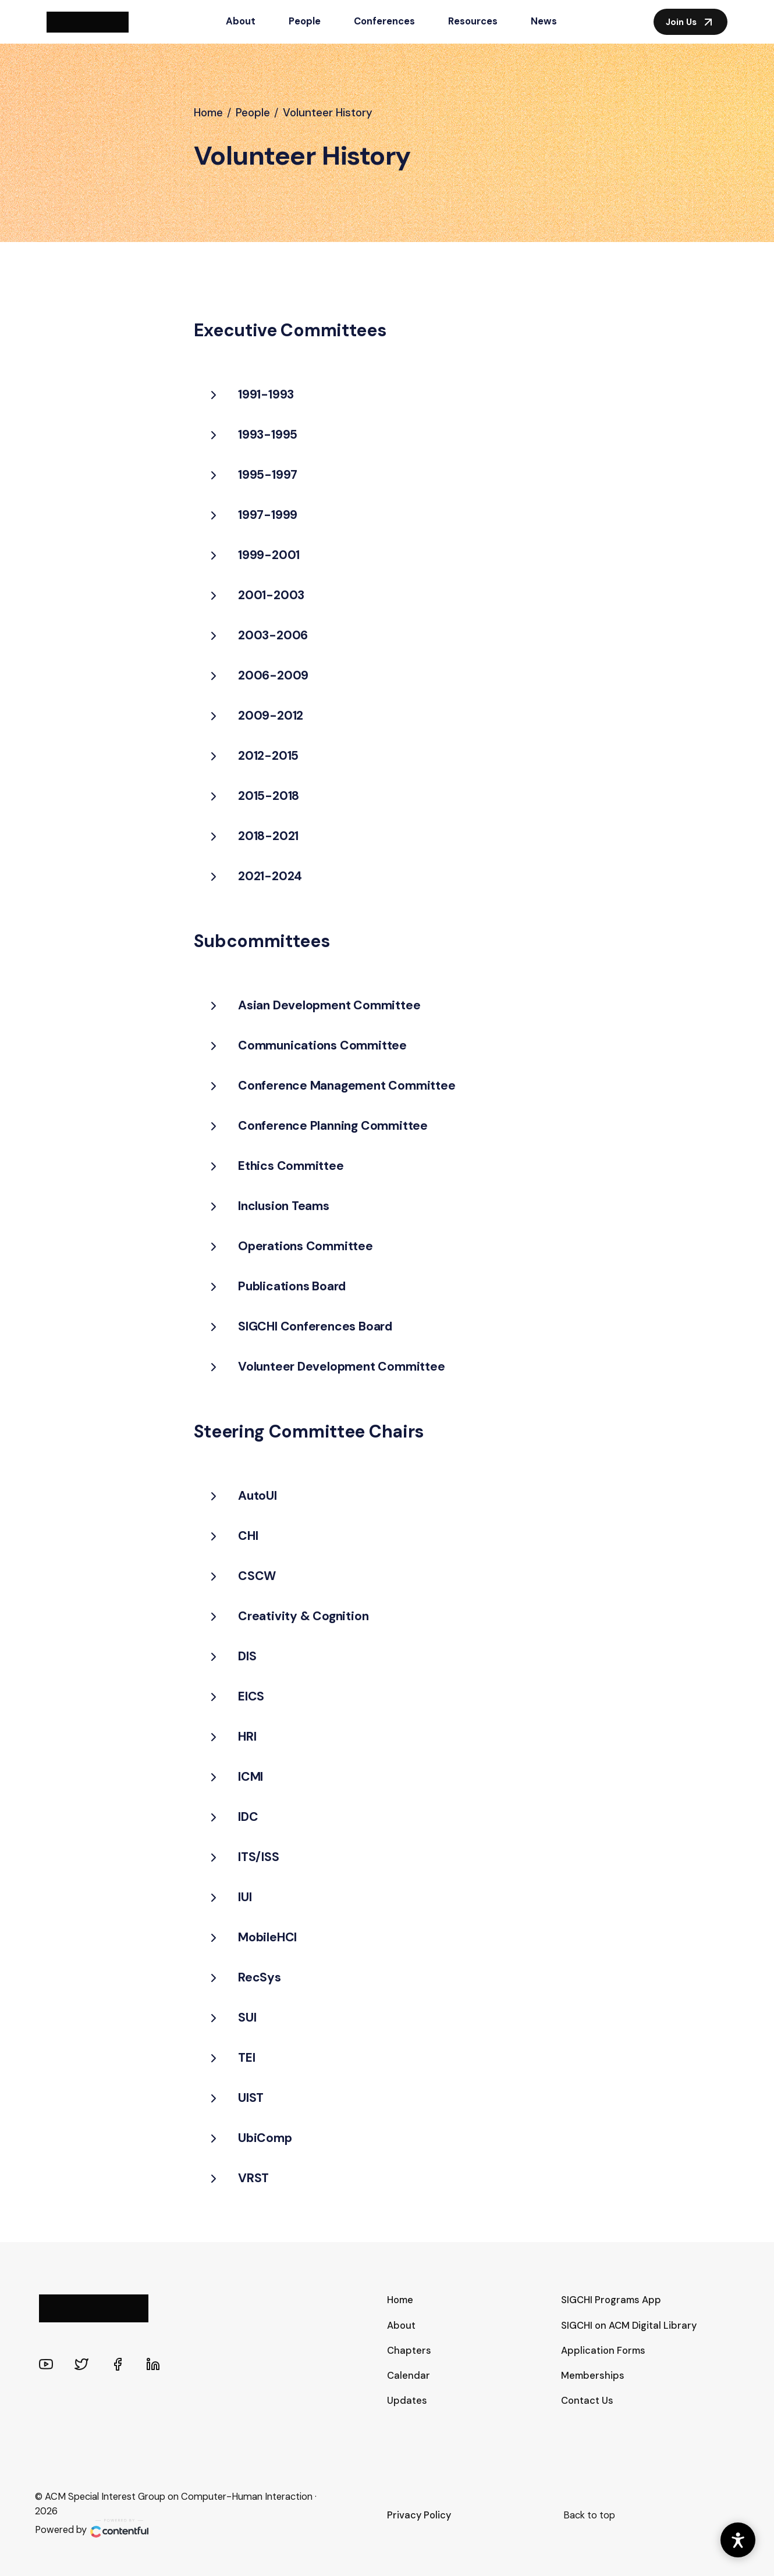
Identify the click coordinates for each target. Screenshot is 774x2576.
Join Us (690, 22)
